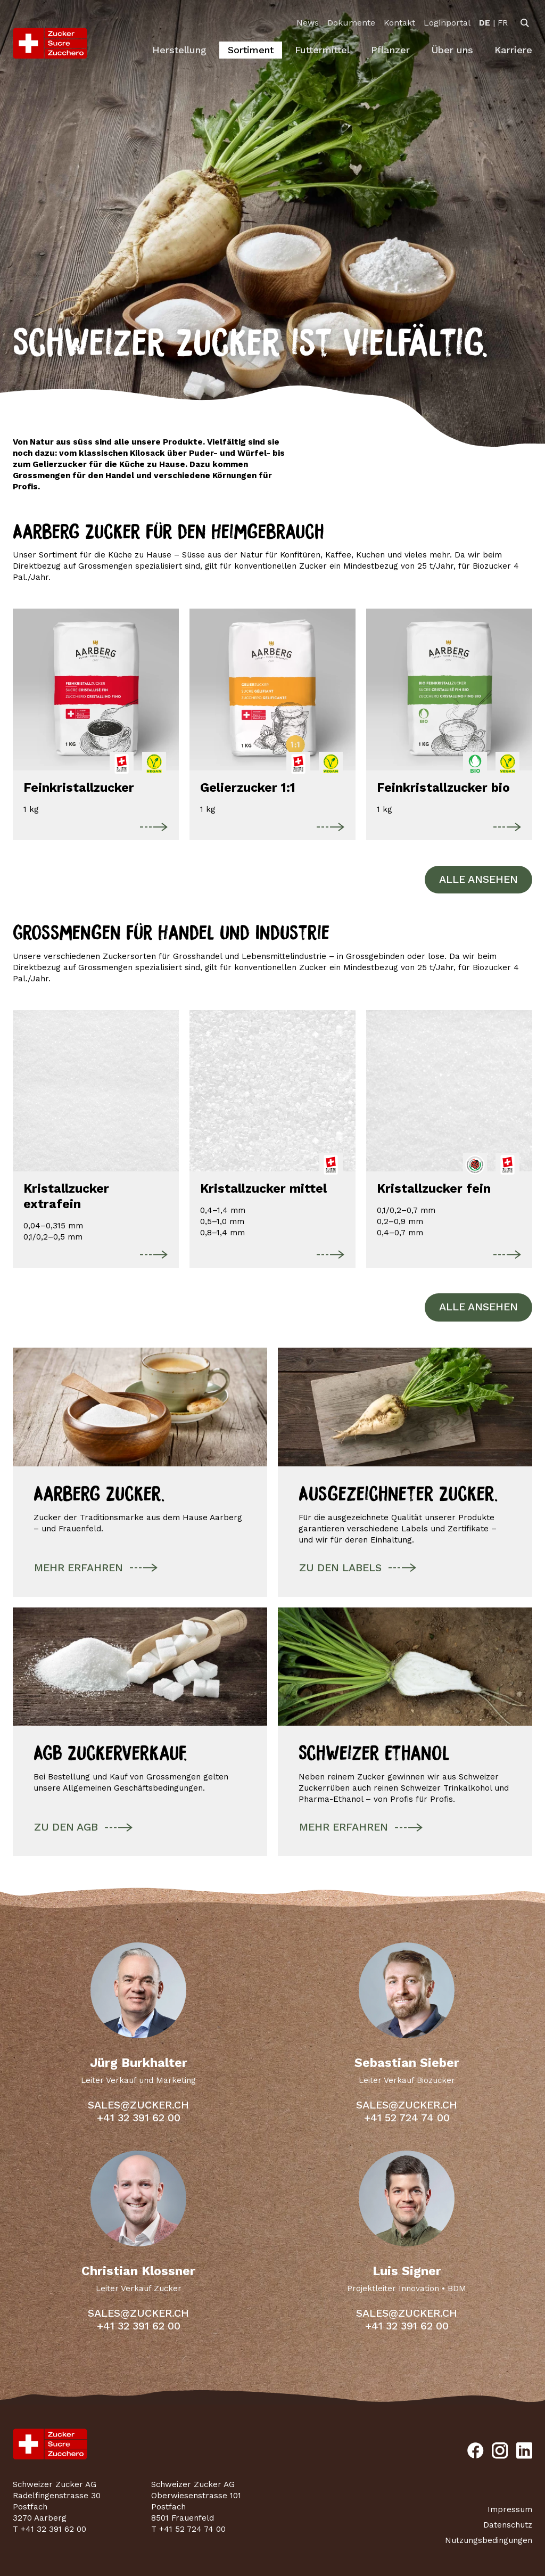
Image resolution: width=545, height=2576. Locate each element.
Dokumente (351, 23)
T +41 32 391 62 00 (49, 2529)
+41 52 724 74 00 (407, 2118)
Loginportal (447, 23)
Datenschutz (507, 2525)
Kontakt (399, 23)
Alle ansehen (478, 879)
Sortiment (251, 49)
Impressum (510, 2509)
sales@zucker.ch (138, 2105)
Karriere (513, 49)
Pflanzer (390, 49)
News (307, 23)
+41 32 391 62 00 (138, 2118)
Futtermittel (322, 49)
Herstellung (179, 49)
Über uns (452, 49)
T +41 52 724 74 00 (188, 2529)
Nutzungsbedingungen (488, 2540)
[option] (484, 23)
